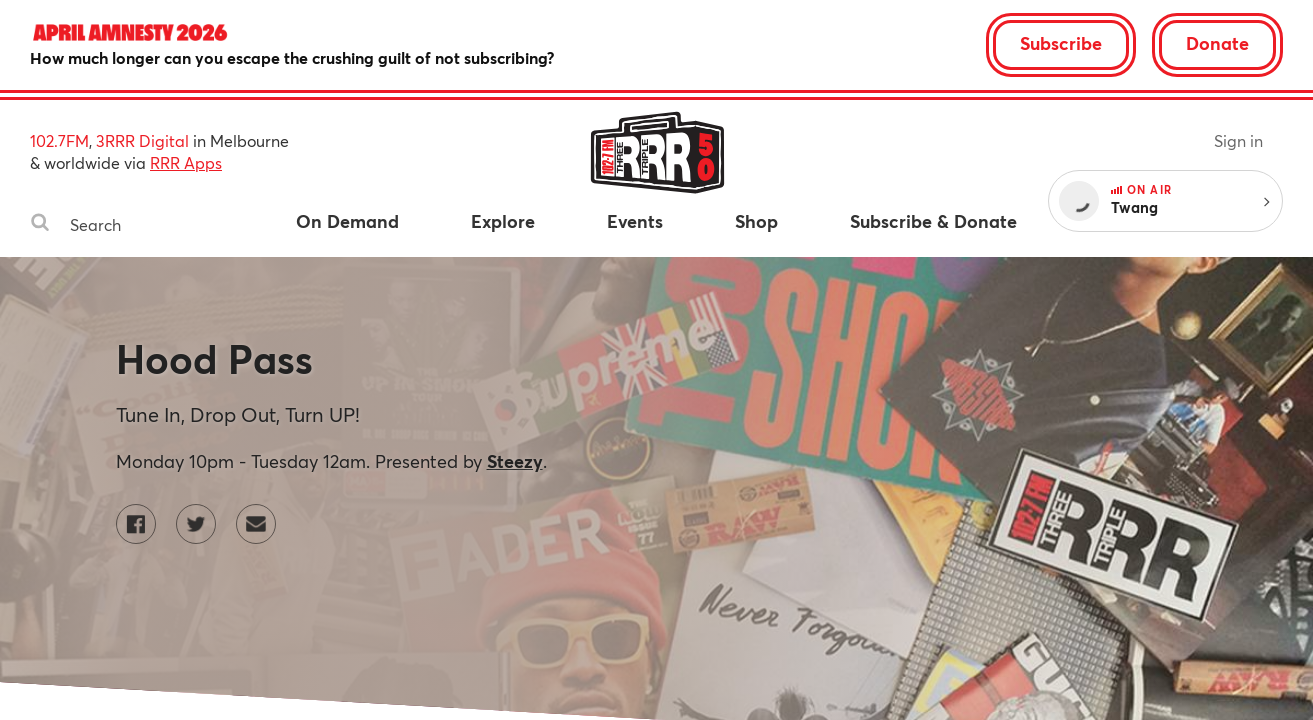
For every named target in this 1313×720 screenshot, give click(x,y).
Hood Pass (214, 358)
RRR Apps (186, 162)
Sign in (1238, 140)
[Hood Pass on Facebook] (136, 524)
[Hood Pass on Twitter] (196, 524)
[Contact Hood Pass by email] (256, 524)
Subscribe (1061, 43)
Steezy (515, 461)
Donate (1217, 43)
